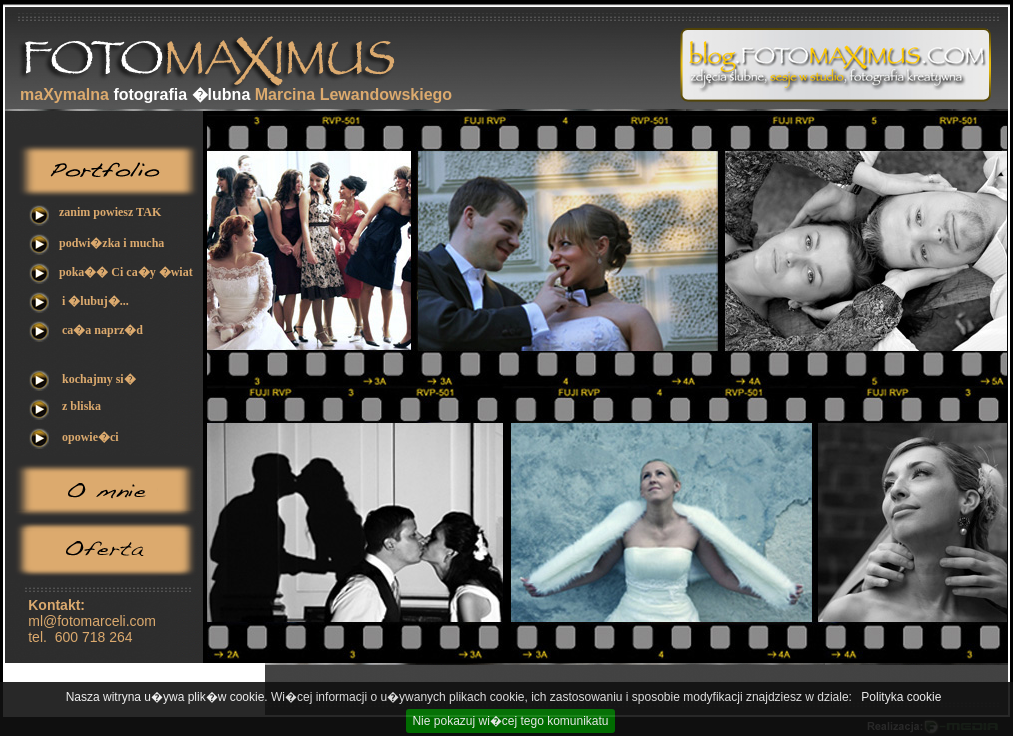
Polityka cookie (901, 697)
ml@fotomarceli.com (92, 621)
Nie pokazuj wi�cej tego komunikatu (510, 721)
